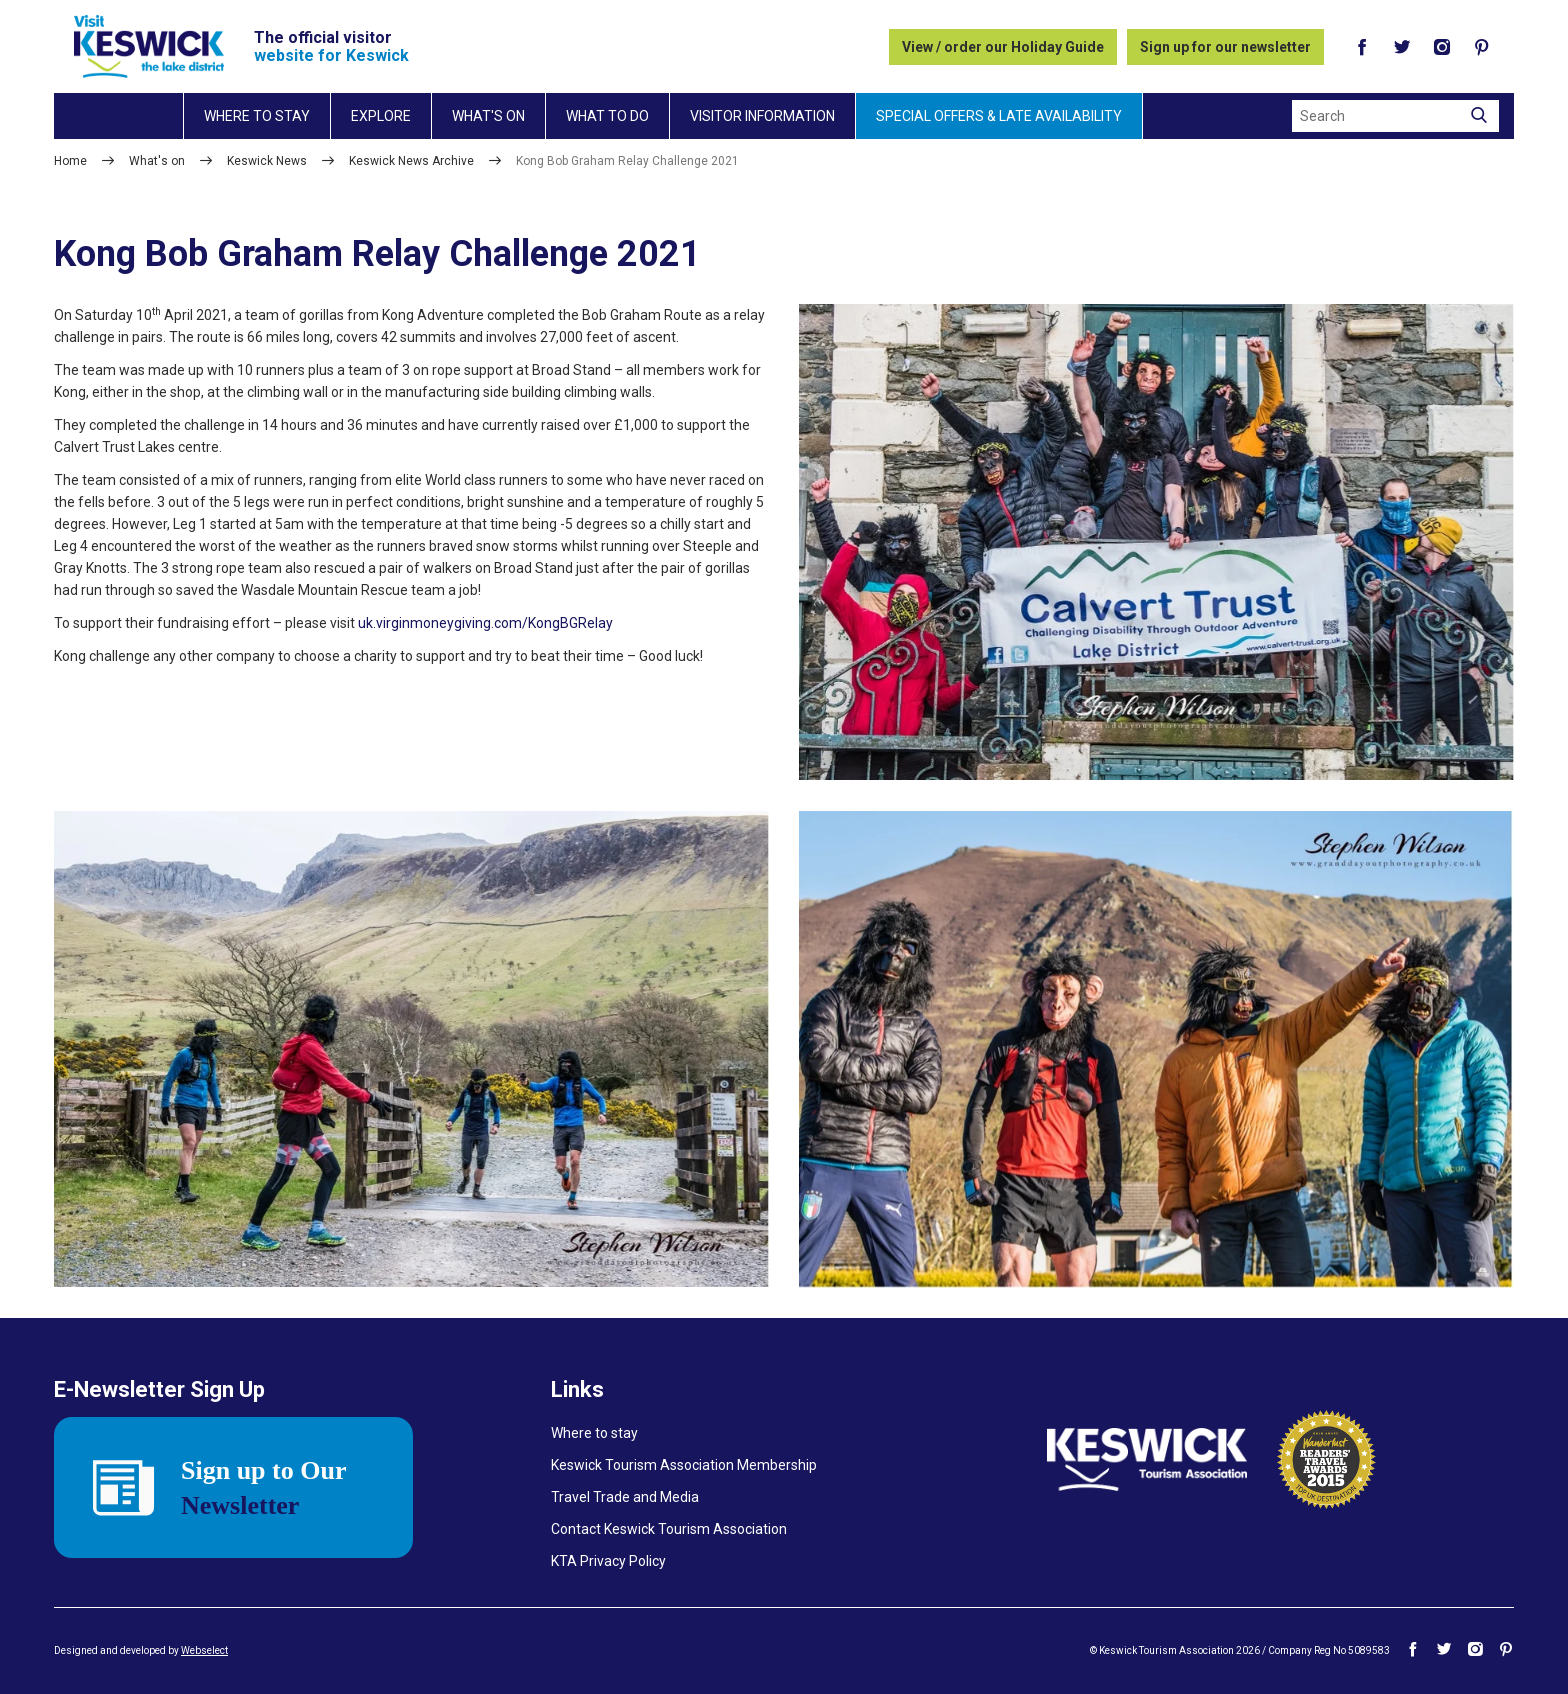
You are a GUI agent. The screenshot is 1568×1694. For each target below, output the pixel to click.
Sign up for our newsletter (1225, 47)
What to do (607, 116)
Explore (381, 116)
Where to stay (257, 116)
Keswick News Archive (411, 161)
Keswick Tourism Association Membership (684, 1465)
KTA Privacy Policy (608, 1561)
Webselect (204, 1650)
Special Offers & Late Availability (999, 116)
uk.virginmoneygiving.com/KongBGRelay (485, 623)
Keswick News (267, 161)
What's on (488, 116)
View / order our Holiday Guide (1003, 47)
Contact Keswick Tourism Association (669, 1529)
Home (70, 161)
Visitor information (762, 116)
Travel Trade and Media (625, 1497)
